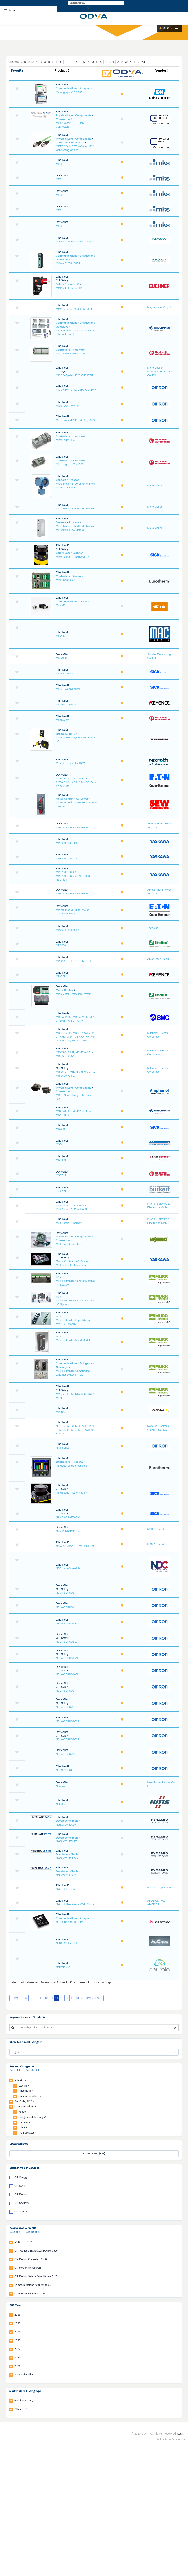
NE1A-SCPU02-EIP (67, 1721)
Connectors (63, 119)
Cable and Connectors (70, 142)
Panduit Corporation (159, 1887)
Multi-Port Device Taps (69, 1244)
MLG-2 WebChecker (68, 688)
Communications (66, 88)
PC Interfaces (27, 2132)
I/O (57, 1277)
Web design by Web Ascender (171, 2439)
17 (72, 1997)
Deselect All (33, 2070)
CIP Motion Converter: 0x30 (30, 2259)
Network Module (65, 1889)
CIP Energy (20, 2177)
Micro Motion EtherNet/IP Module (75, 508)
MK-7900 (61, 657)
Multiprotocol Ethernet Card (72, 1265)
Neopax (60, 1786)
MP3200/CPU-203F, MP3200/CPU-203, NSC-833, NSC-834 (73, 876)
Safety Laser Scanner (69, 552)
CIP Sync (19, 2185)
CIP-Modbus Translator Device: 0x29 (36, 2250)
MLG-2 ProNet (64, 673)
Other (83, 601)
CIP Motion (20, 2194)
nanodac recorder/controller (72, 1465)
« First (14, 1997)
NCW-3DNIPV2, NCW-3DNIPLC (75, 1546)
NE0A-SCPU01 (65, 1592)
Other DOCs (21, 2409)
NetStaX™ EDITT (66, 1841)
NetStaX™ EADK (66, 1824)
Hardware (79, 349)
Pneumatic (26, 2090)
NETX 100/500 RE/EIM (69, 1921)
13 (51, 1997)
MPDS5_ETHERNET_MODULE (74, 960)
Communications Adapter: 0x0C (32, 2284)
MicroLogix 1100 (65, 440)
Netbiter (60, 1804)
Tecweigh (152, 927)
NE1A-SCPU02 (65, 1690)
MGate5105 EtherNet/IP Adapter (75, 241)
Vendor (162, 70)
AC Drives (82, 798)
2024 (17, 2331)
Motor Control (64, 798)
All (143, 61)
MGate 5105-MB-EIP (68, 263)
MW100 (60, 1411)
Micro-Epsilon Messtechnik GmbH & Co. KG (160, 371)
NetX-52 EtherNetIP (67, 1943)
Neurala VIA (63, 1967)
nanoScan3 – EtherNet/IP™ (72, 1492)
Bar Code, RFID (65, 733)
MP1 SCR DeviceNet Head (72, 827)
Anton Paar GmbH (158, 958)
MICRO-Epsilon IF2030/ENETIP (74, 375)
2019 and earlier (23, 2374)
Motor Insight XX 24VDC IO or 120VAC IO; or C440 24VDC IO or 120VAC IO (76, 782)
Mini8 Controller (65, 579)
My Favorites (169, 28)
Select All (16, 2070)
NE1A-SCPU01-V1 (67, 1658)
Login (180, 2433)
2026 (17, 2314)
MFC (59, 163)
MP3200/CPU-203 (66, 858)
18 (77, 1997)
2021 (17, 2357)
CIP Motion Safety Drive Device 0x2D (36, 2276)
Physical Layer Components (73, 115)
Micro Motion (154, 485)
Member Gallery (23, 2400)
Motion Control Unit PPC (70, 763)
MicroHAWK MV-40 (67, 405)
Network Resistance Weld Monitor (76, 1904)
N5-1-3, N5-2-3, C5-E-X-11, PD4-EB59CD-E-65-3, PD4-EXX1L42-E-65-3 (75, 1429)
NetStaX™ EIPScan (67, 1858)
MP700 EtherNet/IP (67, 929)
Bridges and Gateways (32, 2117)
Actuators (21, 2080)
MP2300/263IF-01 (66, 842)
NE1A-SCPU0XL (66, 1753)
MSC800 (61, 1128)
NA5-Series (62, 1447)
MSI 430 (61, 1159)
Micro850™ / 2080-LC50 (70, 353)
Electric (24, 2085)
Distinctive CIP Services (24, 2167)
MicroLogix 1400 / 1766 (69, 464)
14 (56, 1997)
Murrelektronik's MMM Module (73, 1340)
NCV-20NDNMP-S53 (68, 1531)
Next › (89, 1997)
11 (41, 1997)
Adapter (85, 88)
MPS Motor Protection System (73, 993)
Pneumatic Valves (30, 2096)
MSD (59, 1144)
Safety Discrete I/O (67, 284)
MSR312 (61, 1175)
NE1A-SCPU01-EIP (67, 1623)
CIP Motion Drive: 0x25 (27, 2267)
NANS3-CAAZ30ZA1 (68, 1517)
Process (74, 479)
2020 (17, 2366)
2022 (17, 2348)
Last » (98, 1997)
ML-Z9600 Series (66, 704)
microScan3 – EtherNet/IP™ (72, 556)
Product (61, 70)
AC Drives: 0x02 (23, 2242)
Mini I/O (60, 605)
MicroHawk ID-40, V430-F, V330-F (76, 389)
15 (61, 1997)
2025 (17, 2323)
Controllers (63, 349)
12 (46, 1997)
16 (67, 1997)
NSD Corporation (157, 1529)
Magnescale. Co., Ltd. (160, 307)
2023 (17, 2340)
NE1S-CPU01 (64, 1770)
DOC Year (15, 2305)
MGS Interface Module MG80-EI (75, 309)
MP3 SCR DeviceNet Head (72, 893)
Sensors (61, 479)
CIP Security (21, 2202)
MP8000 (61, 945)
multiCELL (62, 1191)
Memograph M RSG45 (69, 92)
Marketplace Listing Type (25, 2391)
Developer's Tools (67, 1820)
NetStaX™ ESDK (66, 1875)
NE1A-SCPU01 (65, 1607)
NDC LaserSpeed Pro (68, 1568)
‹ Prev (23, 1997)
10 (35, 1997)
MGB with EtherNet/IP (69, 288)
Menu (9, 10)
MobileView (62, 719)
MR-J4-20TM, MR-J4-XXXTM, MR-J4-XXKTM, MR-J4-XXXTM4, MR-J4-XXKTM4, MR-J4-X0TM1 (76, 1036)
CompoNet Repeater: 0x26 (29, 2293)
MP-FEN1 (61, 976)
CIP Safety (20, 2211)
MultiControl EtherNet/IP (70, 1222)
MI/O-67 (60, 635)
